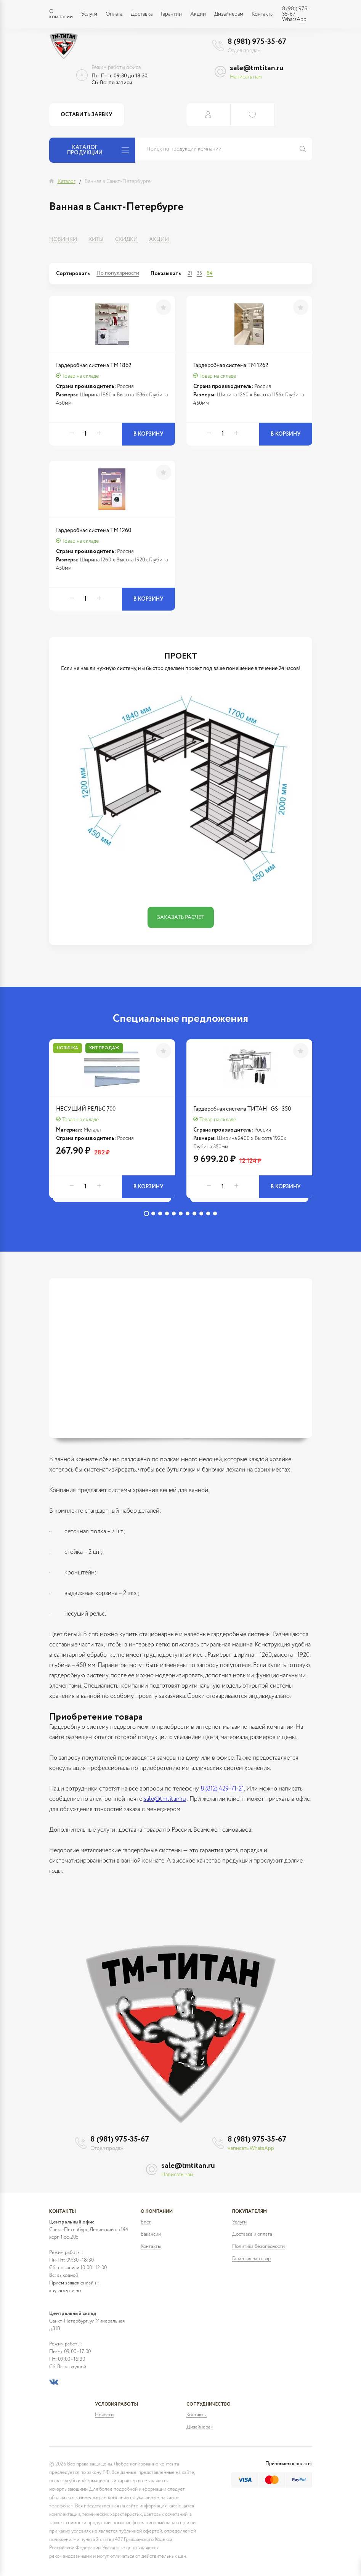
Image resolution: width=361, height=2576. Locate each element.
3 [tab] (160, 1213)
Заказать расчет (180, 917)
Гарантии (171, 14)
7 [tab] (187, 1213)
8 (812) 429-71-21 (222, 1789)
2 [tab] (153, 1213)
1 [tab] (146, 1213)
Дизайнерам (228, 14)
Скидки (126, 239)
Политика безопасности (258, 2246)
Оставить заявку (86, 115)
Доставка (141, 14)
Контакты (263, 14)
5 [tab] (174, 1213)
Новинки (63, 239)
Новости (104, 2414)
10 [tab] (208, 1213)
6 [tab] (181, 1213)
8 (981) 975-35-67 (257, 41)
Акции (198, 14)
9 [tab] (201, 1213)
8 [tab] (194, 1213)
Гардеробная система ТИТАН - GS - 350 (242, 1109)
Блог (146, 2222)
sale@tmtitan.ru (257, 68)
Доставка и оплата (252, 2234)
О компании (61, 14)
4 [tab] (167, 1213)
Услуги (89, 14)
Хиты (96, 239)
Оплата (114, 14)
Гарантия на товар (251, 2258)
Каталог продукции (98, 150)
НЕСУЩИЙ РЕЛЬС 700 (86, 1109)
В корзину (148, 434)
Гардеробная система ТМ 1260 (93, 530)
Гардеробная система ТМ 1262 (230, 365)
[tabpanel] (112, 1123)
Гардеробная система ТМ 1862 (94, 365)
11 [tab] (215, 1213)
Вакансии (151, 2234)
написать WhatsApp (251, 2148)
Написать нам (246, 77)
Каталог (66, 181)
